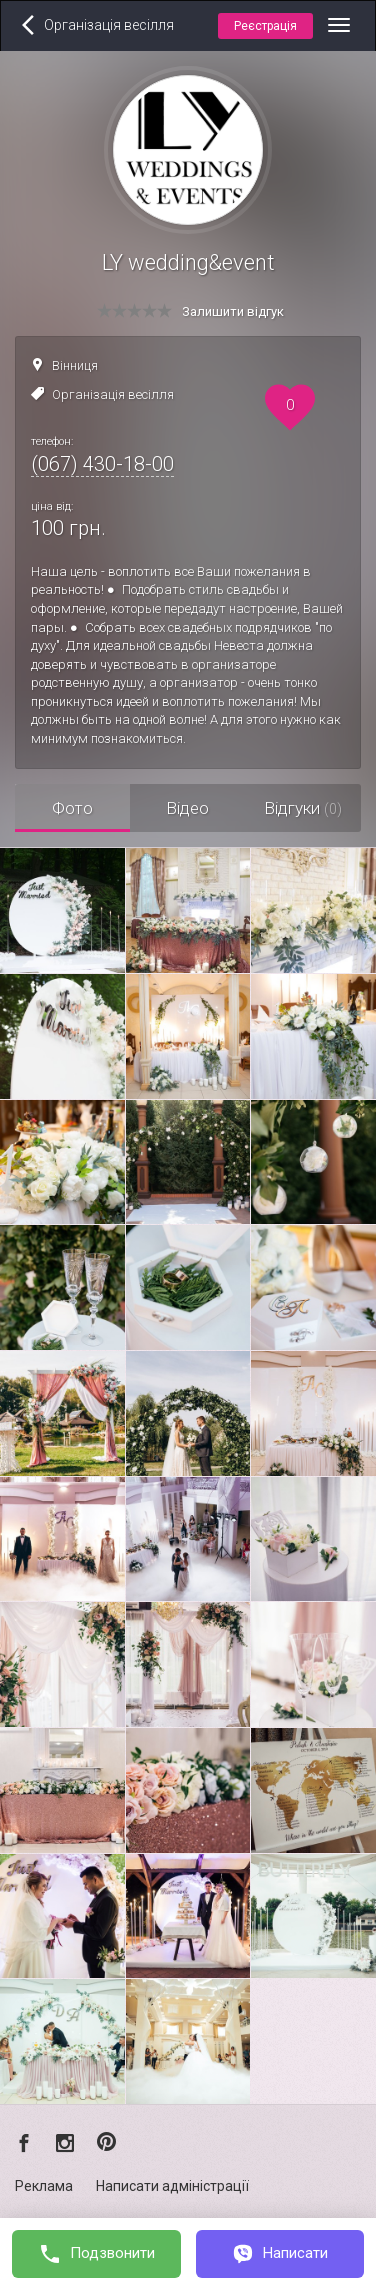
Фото (72, 808)
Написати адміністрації (172, 2186)
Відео (187, 808)
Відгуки (303, 808)
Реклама (44, 2186)
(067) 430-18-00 (102, 464)
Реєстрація (265, 26)
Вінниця (75, 365)
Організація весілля (113, 394)
